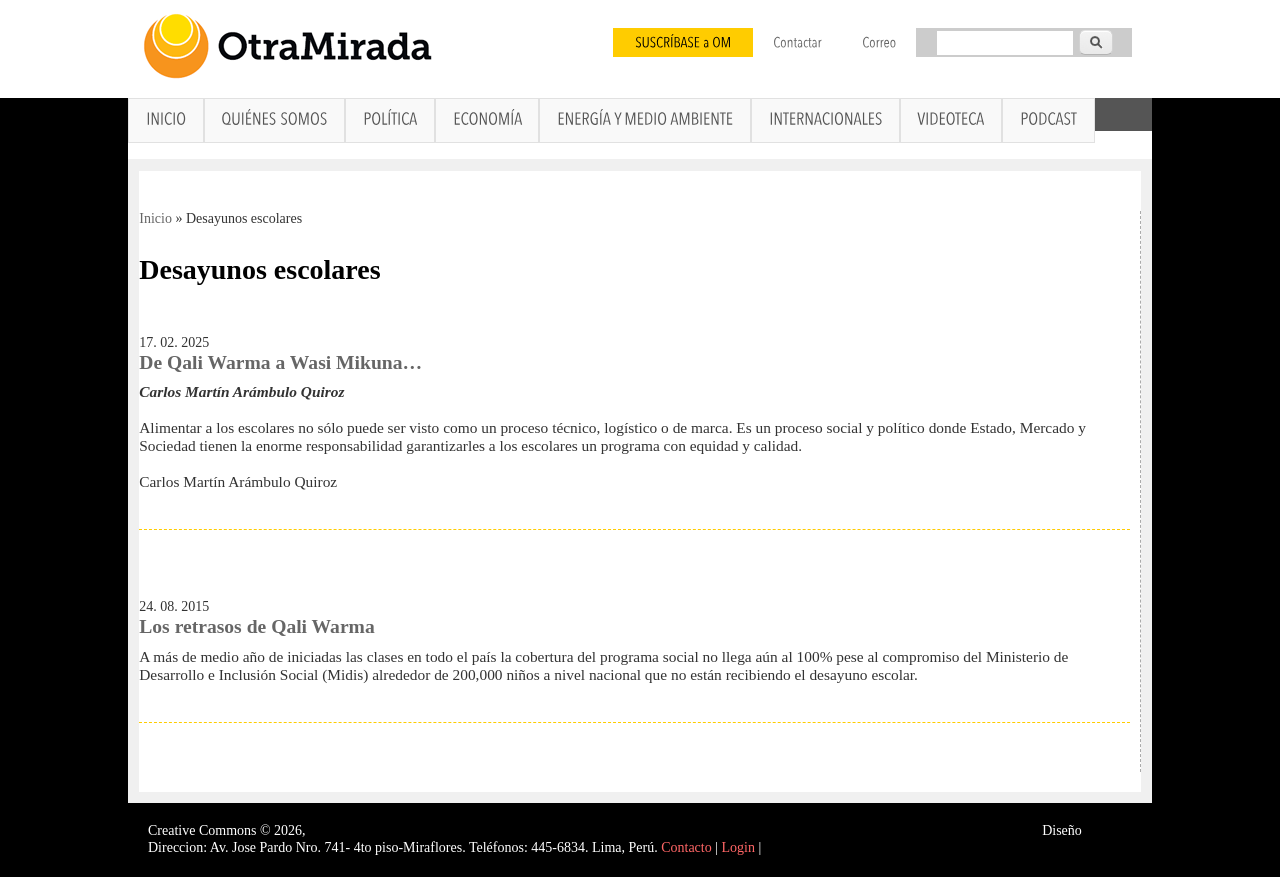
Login (738, 847)
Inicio (155, 218)
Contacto (686, 847)
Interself (1108, 830)
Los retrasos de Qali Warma (256, 626)
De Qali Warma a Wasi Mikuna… (280, 362)
